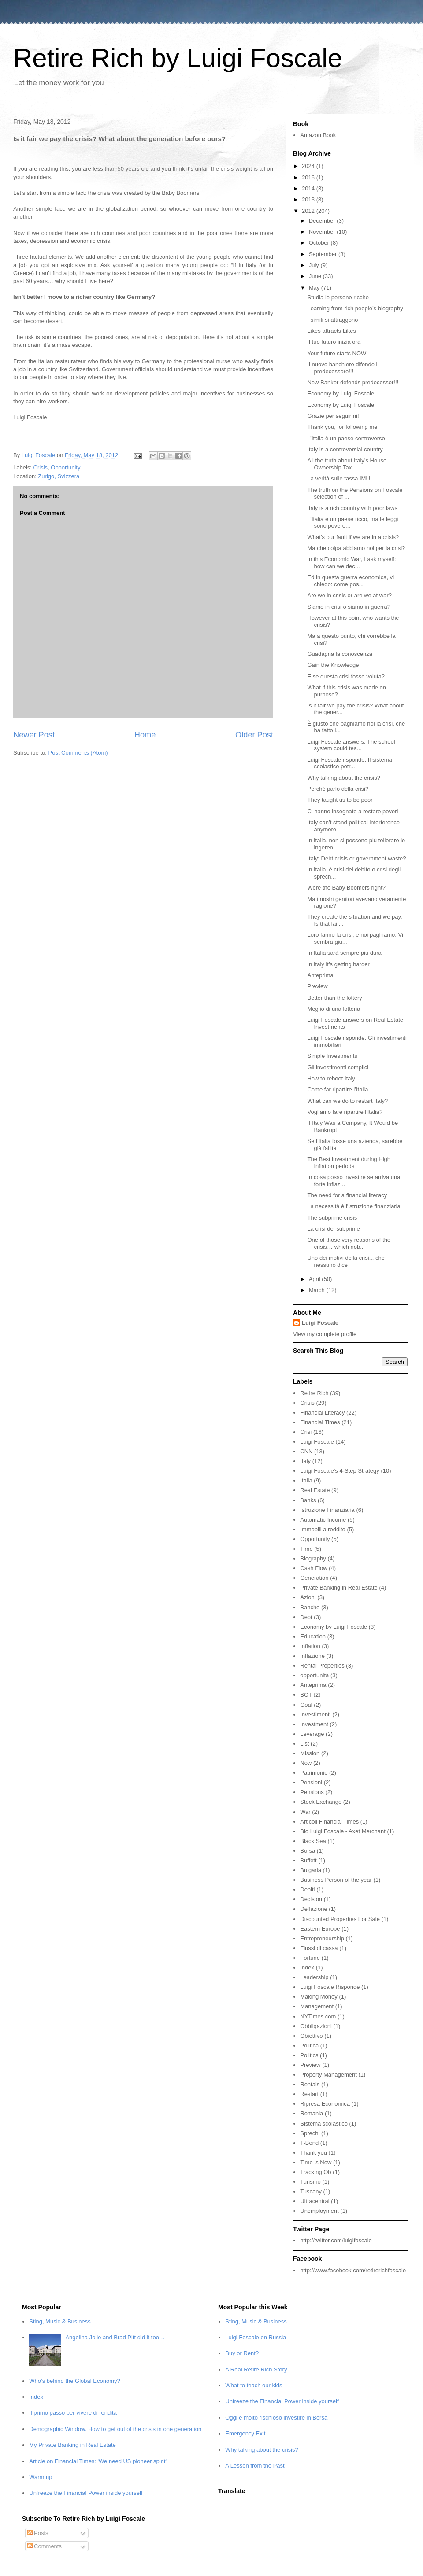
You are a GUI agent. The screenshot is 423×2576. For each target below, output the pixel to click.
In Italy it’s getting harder (338, 964)
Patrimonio (313, 1772)
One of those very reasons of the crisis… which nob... (348, 1243)
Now (306, 1763)
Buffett (308, 1860)
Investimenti (315, 1714)
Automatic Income (323, 1519)
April (315, 1279)
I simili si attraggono (332, 319)
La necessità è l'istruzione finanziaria (353, 1206)
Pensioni (311, 1782)
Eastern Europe (320, 1928)
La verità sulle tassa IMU (338, 478)
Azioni (307, 1597)
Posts (37, 2533)
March (318, 1290)
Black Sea (313, 1841)
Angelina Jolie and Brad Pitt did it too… (114, 2337)
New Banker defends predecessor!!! (352, 382)
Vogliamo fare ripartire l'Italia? (344, 1112)
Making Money (319, 1996)
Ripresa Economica (325, 2103)
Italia (306, 1480)
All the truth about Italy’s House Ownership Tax (346, 464)
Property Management (328, 2074)
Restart (309, 2094)
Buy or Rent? (242, 2353)
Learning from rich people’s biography (355, 308)
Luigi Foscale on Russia (255, 2337)
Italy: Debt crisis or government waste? (356, 858)
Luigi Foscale (320, 1322)
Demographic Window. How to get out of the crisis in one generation (115, 2429)
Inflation (310, 1646)
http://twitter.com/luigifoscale (336, 2240)
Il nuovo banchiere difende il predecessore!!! (342, 368)
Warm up (40, 2477)
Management (317, 2006)
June (316, 276)
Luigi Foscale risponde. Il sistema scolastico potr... (349, 763)
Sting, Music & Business (59, 2321)
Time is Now (315, 2162)
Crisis (40, 467)
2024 (309, 166)
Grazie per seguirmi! (333, 416)
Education (313, 1636)
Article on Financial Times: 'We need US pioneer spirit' (98, 2461)
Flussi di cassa (319, 1948)
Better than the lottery (334, 997)
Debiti (307, 1889)
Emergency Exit (245, 2433)
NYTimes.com (318, 2016)
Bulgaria (310, 1870)
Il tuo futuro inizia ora (333, 342)
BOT (306, 1694)
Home (145, 734)
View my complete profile (324, 1334)
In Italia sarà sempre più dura (344, 952)
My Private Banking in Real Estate (72, 2445)
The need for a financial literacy (347, 1195)
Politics (309, 2055)
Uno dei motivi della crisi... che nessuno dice (346, 1261)
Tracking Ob (315, 2172)
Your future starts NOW (336, 353)
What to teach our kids (253, 2385)
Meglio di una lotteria (333, 1008)
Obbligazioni (316, 2026)
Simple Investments (332, 1056)
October (320, 242)
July (315, 265)
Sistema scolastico (324, 2123)
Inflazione (312, 1656)
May (315, 287)
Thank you (313, 2152)
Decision (311, 1899)
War (305, 1812)
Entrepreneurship (322, 1938)
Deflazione (313, 1909)
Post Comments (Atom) (78, 752)
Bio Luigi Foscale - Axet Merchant (343, 1831)
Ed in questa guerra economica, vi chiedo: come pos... (350, 581)
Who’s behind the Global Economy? (74, 2381)
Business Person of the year (336, 1879)
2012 (309, 211)
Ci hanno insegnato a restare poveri (352, 811)
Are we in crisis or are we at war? (349, 595)
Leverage (312, 1734)
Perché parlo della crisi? (337, 788)
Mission (309, 1753)
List (304, 1743)
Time (306, 1548)
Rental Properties (322, 1665)
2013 (309, 199)
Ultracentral (314, 2201)
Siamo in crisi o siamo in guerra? (348, 606)
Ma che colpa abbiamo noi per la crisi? (356, 548)
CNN (306, 1451)
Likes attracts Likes (331, 331)
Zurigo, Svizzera (58, 476)
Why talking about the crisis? (343, 777)
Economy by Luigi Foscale (340, 393)
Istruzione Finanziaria (327, 1510)
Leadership (314, 1977)
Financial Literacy (322, 1412)
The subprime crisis (332, 1217)
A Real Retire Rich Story (256, 2369)
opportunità (314, 1675)
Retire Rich (314, 1393)
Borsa (307, 1850)
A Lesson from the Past (254, 2465)
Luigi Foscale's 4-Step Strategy (339, 1470)
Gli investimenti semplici (337, 1067)
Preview (317, 986)
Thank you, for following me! (343, 427)
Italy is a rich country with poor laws (352, 508)
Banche (309, 1607)
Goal (306, 1704)
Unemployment (319, 2210)
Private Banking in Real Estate (339, 1587)
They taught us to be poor (339, 800)
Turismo (310, 2181)
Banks (308, 1500)
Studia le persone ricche (337, 297)
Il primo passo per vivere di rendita (73, 2412)
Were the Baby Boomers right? (346, 887)
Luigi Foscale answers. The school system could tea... (351, 745)
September (323, 254)
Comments (44, 2546)
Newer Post (34, 734)
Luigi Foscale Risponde (330, 1987)
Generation (314, 1578)
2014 (309, 188)
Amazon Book (318, 135)
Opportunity (65, 467)
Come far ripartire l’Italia (337, 1089)
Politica (309, 2045)
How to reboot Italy (331, 1078)
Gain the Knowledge (333, 665)
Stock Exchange (320, 1801)
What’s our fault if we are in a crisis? (353, 537)
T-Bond (309, 2143)
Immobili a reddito (322, 1529)
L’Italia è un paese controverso (346, 438)
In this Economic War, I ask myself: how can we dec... (351, 563)
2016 (309, 177)
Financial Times (320, 1422)
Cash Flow (313, 1568)
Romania (311, 2113)
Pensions (311, 1792)
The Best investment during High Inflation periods (348, 1162)
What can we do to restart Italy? (347, 1101)
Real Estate (315, 1490)
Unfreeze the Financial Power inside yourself (85, 2493)
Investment (314, 1724)
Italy (305, 1461)
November (323, 231)
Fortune (310, 1957)
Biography (313, 1558)
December (323, 220)
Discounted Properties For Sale (340, 1919)
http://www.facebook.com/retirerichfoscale (353, 2270)
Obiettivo (311, 2036)
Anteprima (320, 975)
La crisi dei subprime (333, 1228)
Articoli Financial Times (329, 1821)
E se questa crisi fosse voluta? (346, 676)
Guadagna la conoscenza (339, 654)
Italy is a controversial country (344, 449)
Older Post (254, 734)
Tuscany (311, 2191)
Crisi (306, 1432)
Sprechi (309, 2133)
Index (307, 1967)
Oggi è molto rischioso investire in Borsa (276, 2417)
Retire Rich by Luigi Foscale (177, 58)
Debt (306, 1617)
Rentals (309, 2084)
